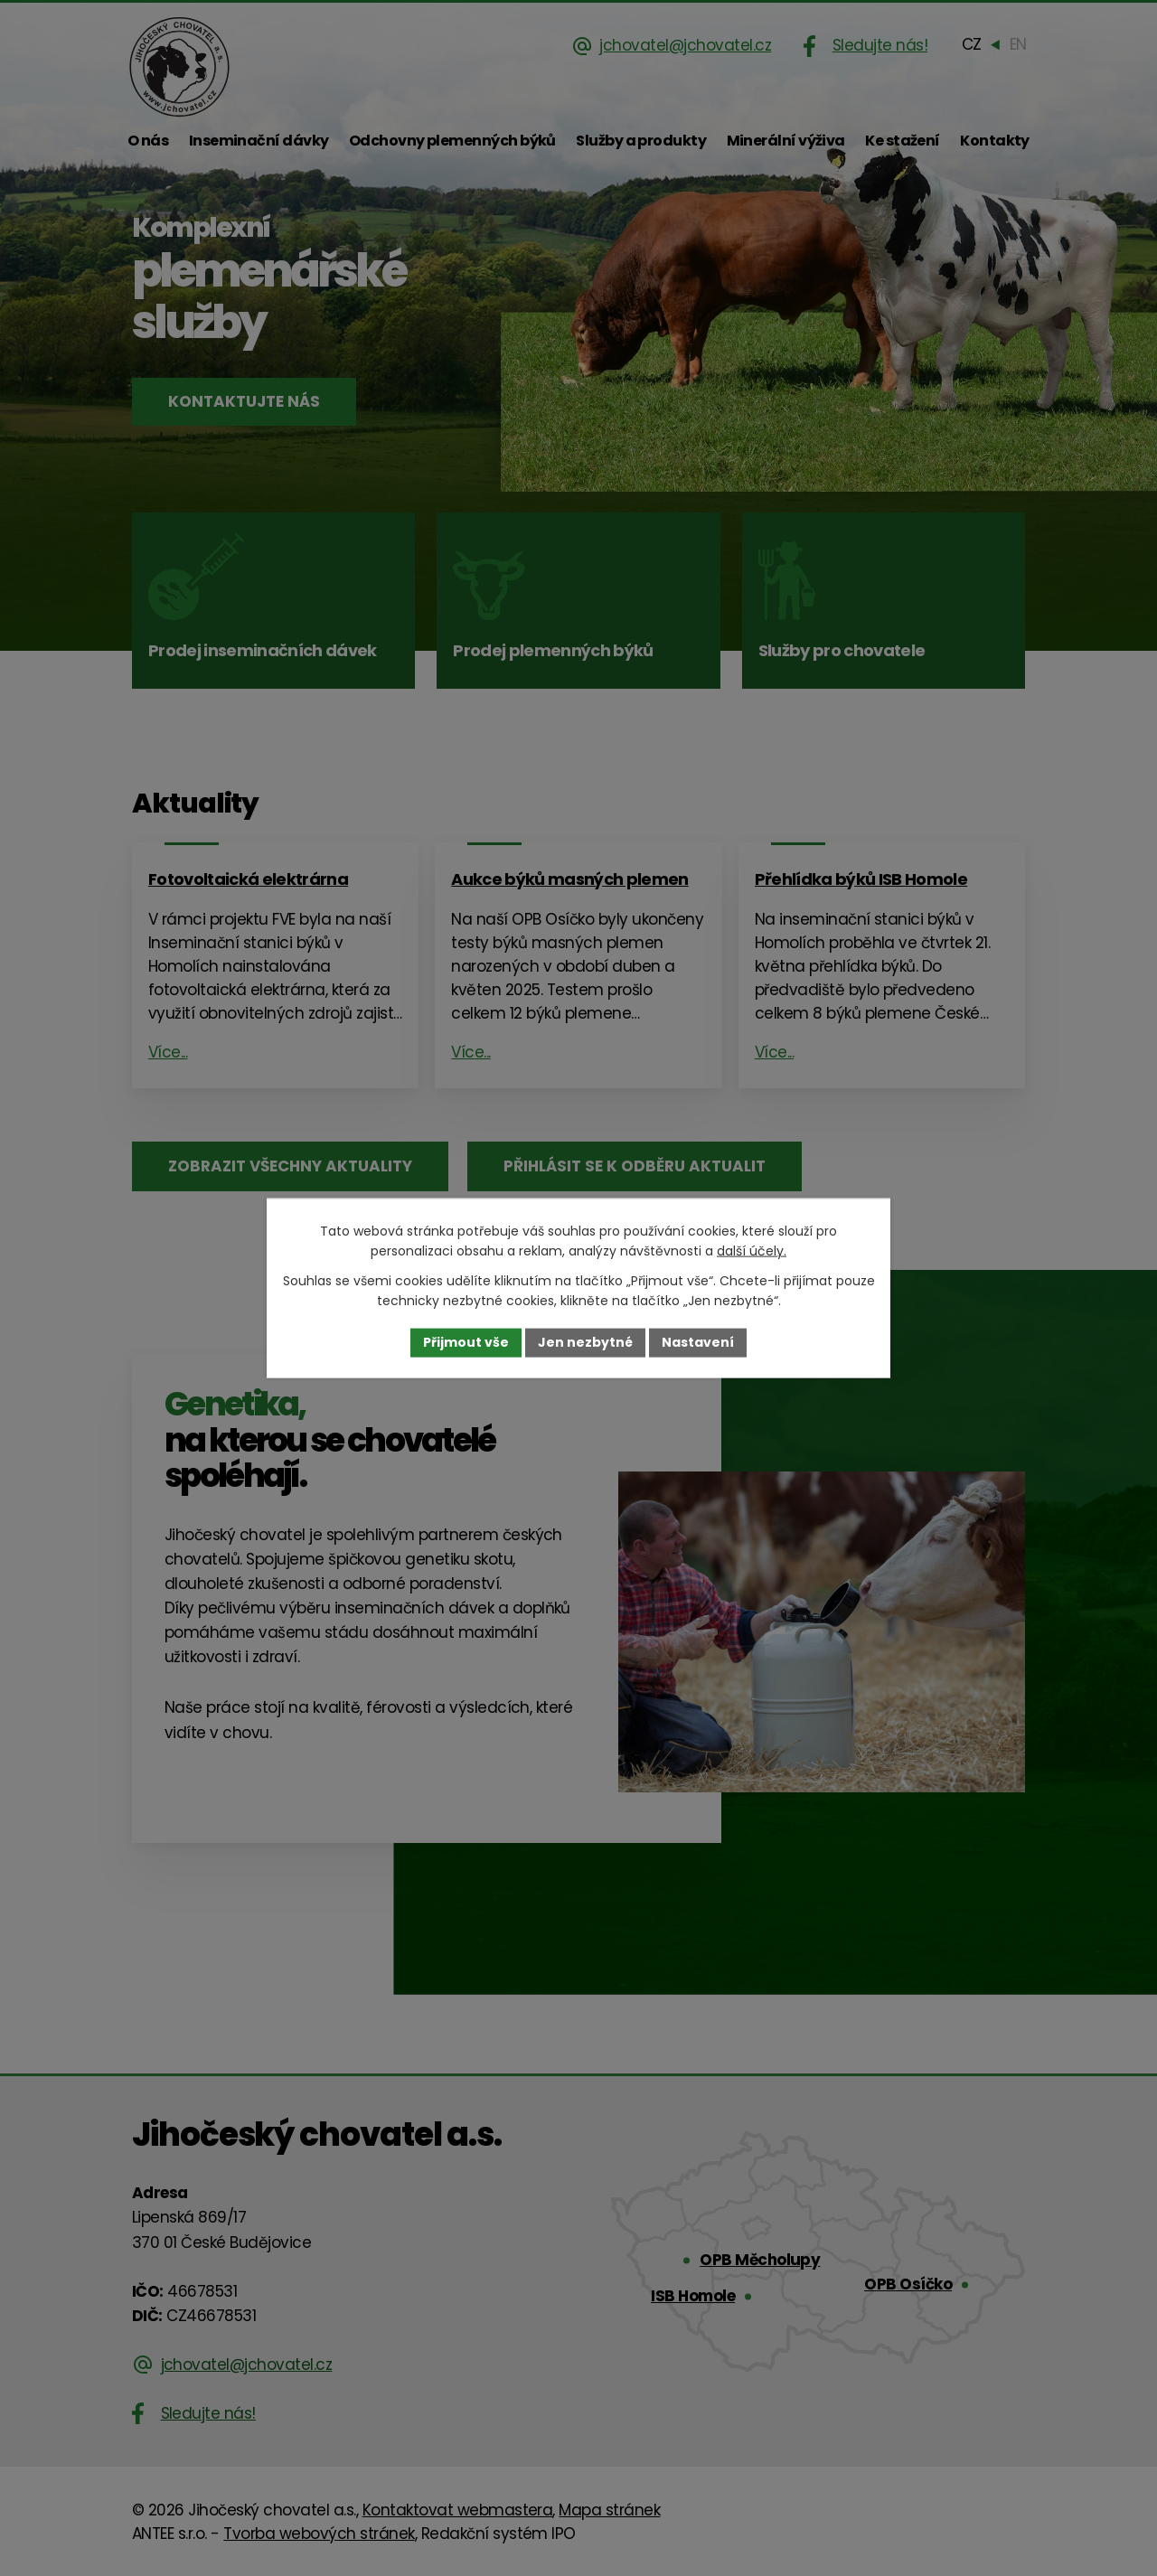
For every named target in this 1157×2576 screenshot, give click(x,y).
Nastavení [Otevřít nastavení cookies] (698, 1342)
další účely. (751, 1251)
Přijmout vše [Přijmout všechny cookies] (466, 1342)
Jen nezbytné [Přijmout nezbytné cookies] (585, 1342)
